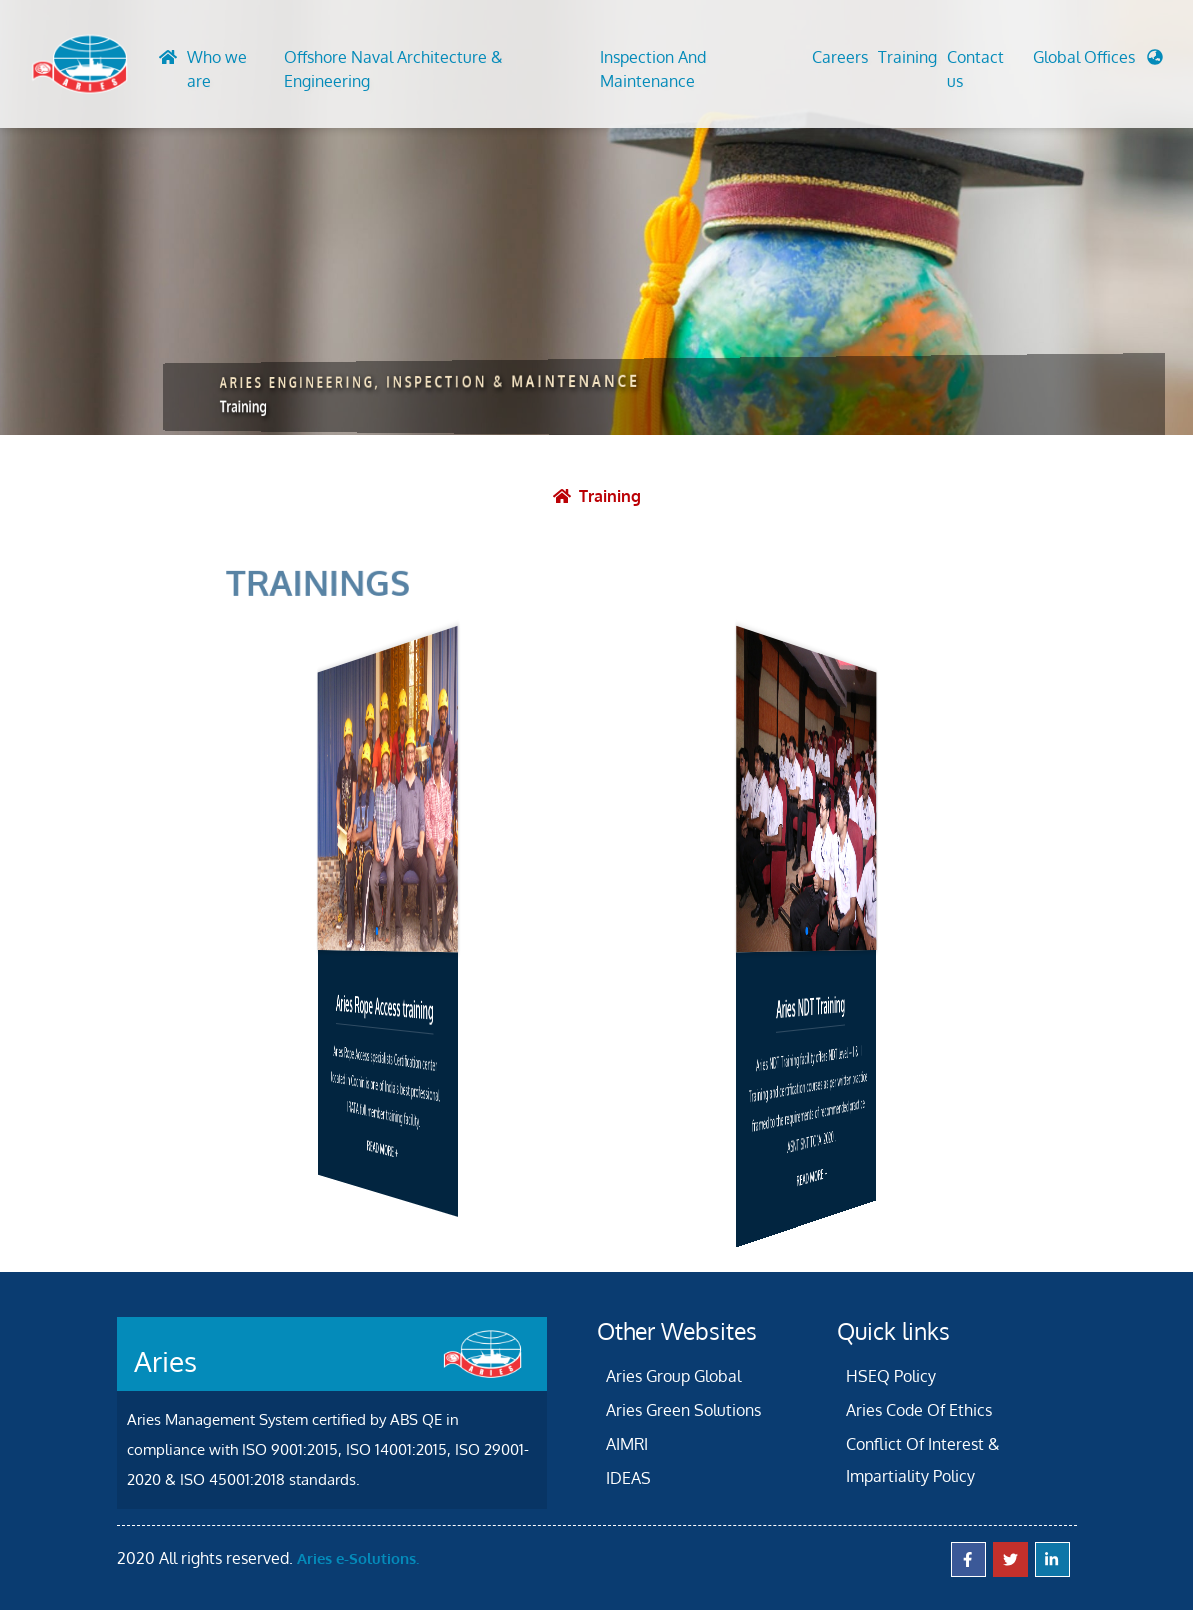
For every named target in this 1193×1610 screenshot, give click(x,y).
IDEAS (628, 1478)
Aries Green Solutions (683, 1410)
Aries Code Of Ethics (919, 1410)
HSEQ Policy (891, 1376)
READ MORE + (381, 1148)
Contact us (975, 69)
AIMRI (627, 1444)
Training (907, 57)
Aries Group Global (673, 1376)
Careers (840, 57)
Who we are (217, 69)
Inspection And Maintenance (653, 69)
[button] (1098, 62)
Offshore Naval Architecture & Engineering (393, 69)
